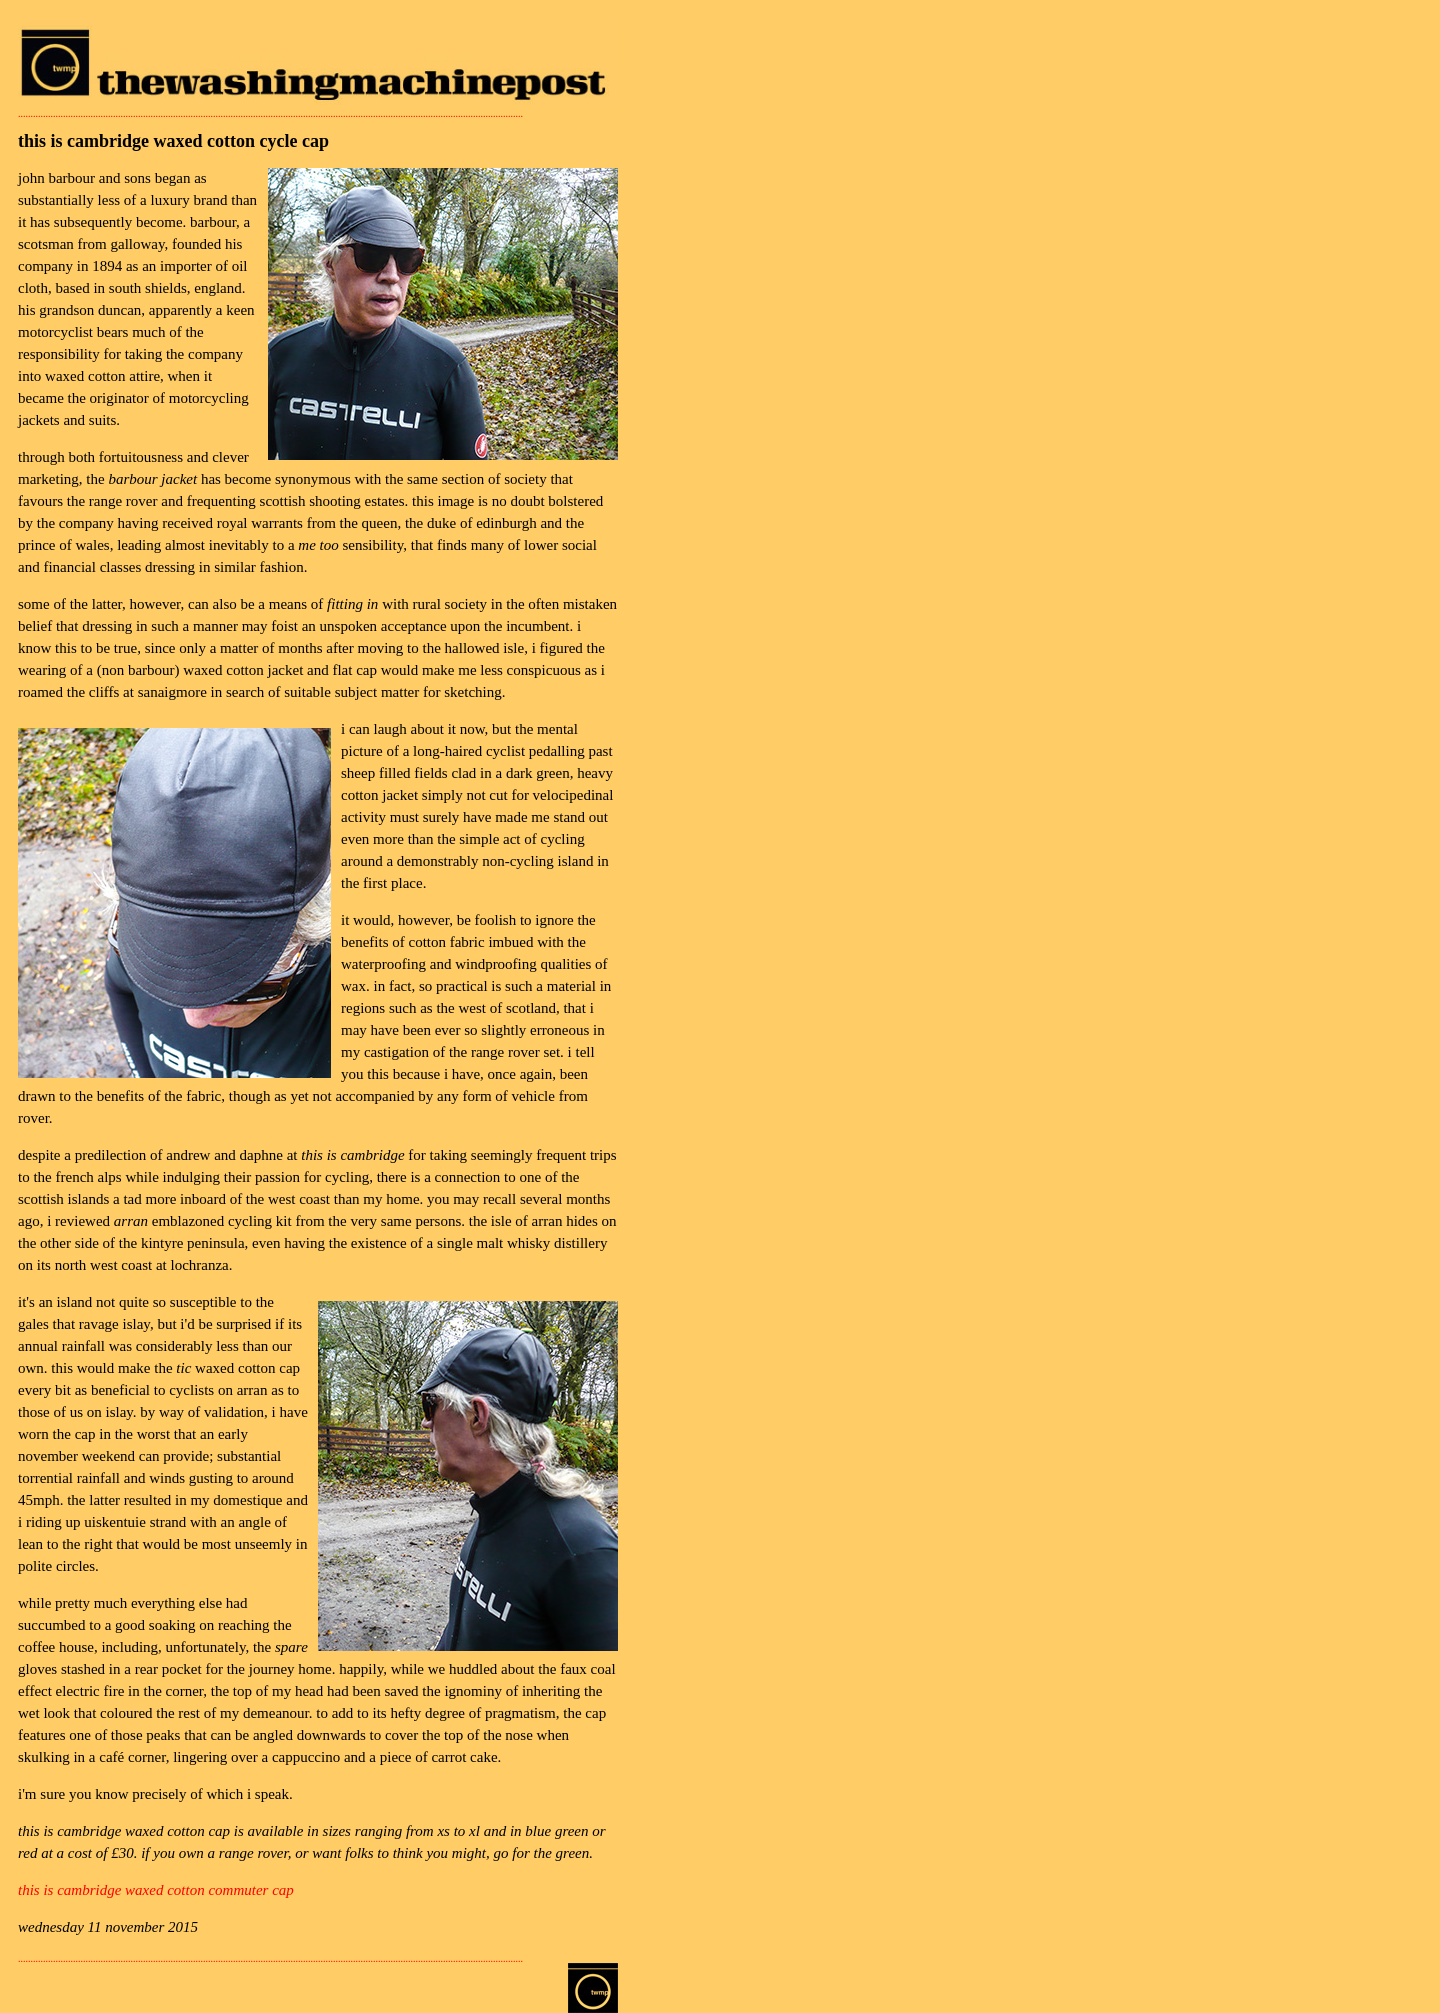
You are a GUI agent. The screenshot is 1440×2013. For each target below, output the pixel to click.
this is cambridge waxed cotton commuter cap (156, 1890)
